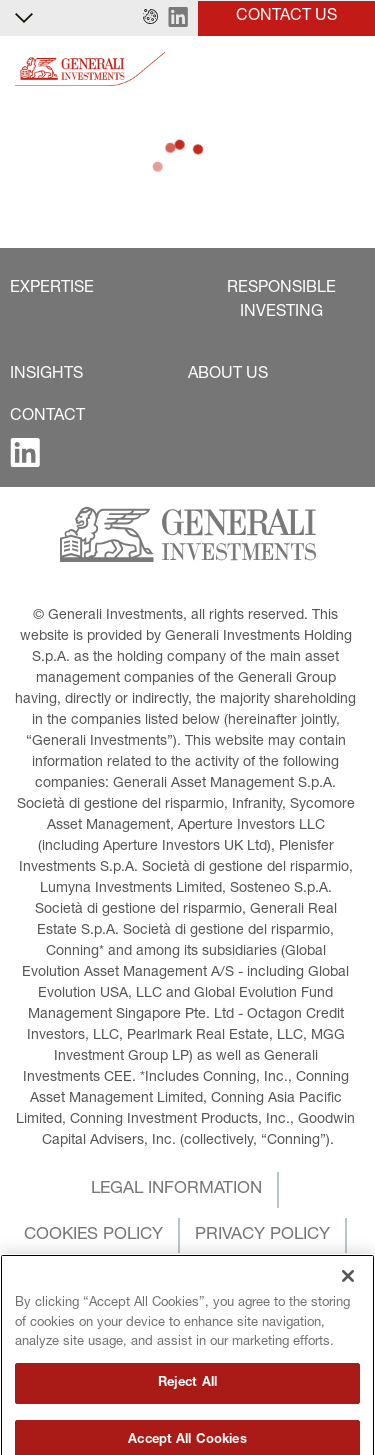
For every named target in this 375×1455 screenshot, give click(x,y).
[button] (150, 18)
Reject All (187, 1422)
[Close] (348, 1315)
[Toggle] (348, 69)
